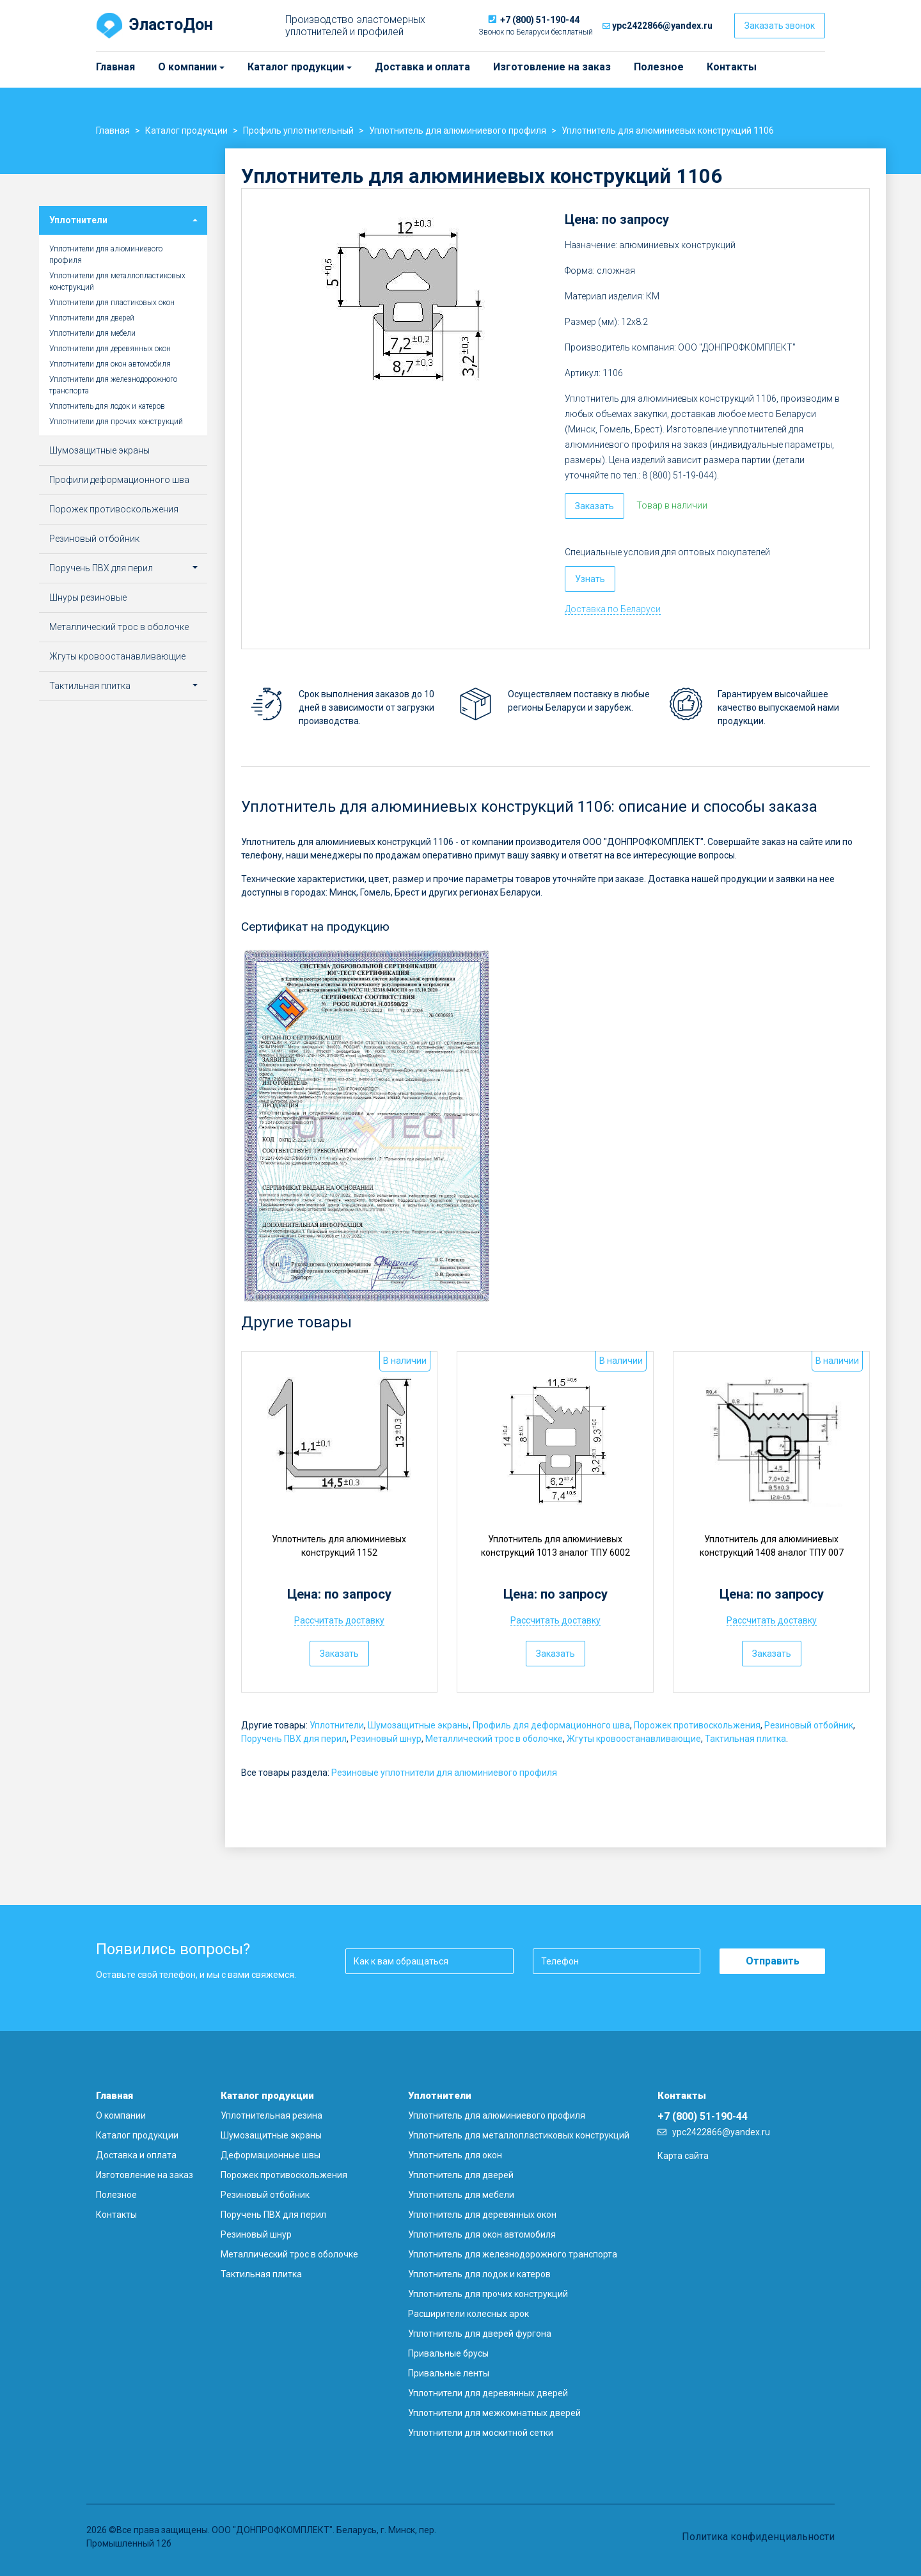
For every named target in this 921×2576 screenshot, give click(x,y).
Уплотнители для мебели (92, 333)
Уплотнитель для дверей (461, 2175)
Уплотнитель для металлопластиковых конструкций (518, 2135)
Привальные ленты (448, 2373)
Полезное (659, 67)
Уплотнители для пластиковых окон (112, 302)
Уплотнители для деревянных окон (110, 348)
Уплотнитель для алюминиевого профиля (496, 2115)
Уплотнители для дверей (91, 317)
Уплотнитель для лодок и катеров (107, 406)
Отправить (772, 1961)
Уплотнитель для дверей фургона (479, 2333)
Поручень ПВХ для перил (294, 1739)
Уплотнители (337, 1725)
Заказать (594, 506)
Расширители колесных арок (468, 2314)
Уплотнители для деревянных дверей (488, 2393)
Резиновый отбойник (808, 1725)
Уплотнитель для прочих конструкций (488, 2294)
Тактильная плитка (745, 1739)
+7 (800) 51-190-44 (539, 20)
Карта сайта (683, 2156)
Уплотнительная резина (271, 2115)
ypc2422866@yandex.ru (662, 25)
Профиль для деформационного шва (551, 1725)
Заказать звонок (779, 25)
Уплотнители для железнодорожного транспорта (113, 385)
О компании (163, 67)
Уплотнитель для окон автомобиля (482, 2234)
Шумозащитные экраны (418, 1725)
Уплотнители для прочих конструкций (116, 421)
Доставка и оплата (422, 67)
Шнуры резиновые (88, 597)
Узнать (590, 579)
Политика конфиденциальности (758, 2537)
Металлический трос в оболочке (494, 1739)
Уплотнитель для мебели (461, 2195)
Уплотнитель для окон (455, 2155)
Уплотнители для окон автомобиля (110, 364)
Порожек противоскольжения (697, 1725)
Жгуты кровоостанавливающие (634, 1739)
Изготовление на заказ (552, 67)
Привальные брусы (448, 2353)
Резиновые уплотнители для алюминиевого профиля (444, 1772)
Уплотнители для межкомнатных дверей (494, 2413)
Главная (115, 67)
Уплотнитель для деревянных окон (482, 2214)
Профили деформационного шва (119, 480)
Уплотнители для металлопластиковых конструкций (117, 281)
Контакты (732, 67)
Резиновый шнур (385, 1739)
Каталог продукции (253, 67)
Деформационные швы (270, 2155)
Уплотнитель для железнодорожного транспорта (512, 2254)
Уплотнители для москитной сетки (480, 2433)
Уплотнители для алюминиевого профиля (105, 254)
